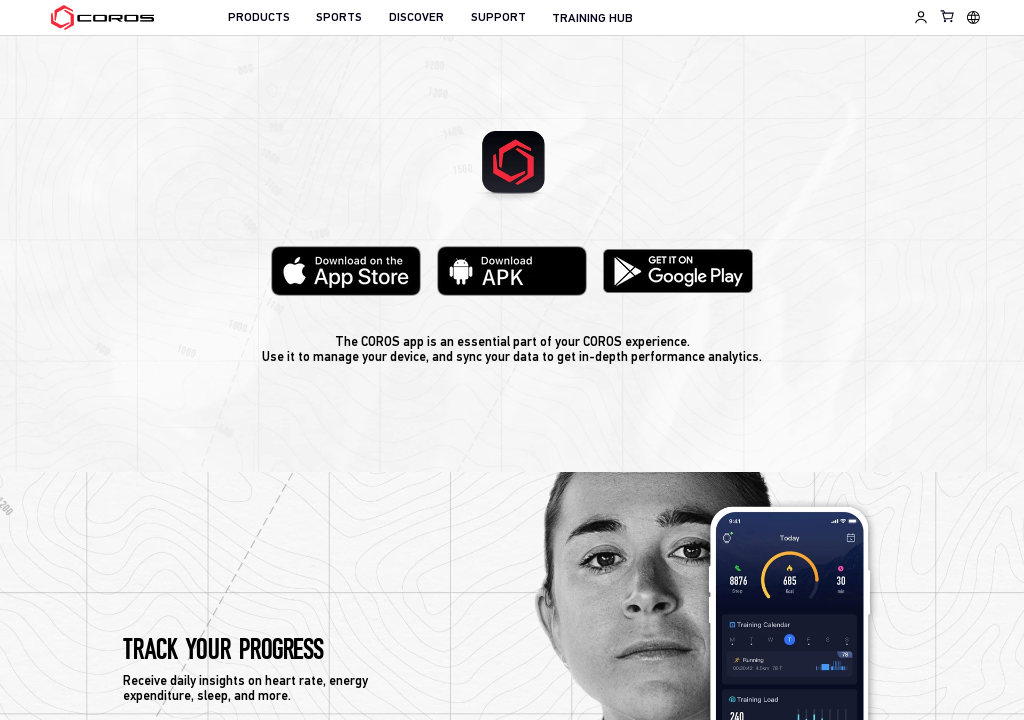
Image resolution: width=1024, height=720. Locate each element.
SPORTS (339, 18)
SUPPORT (498, 18)
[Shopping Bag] (948, 16)
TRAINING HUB (592, 19)
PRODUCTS (259, 18)
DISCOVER (416, 18)
